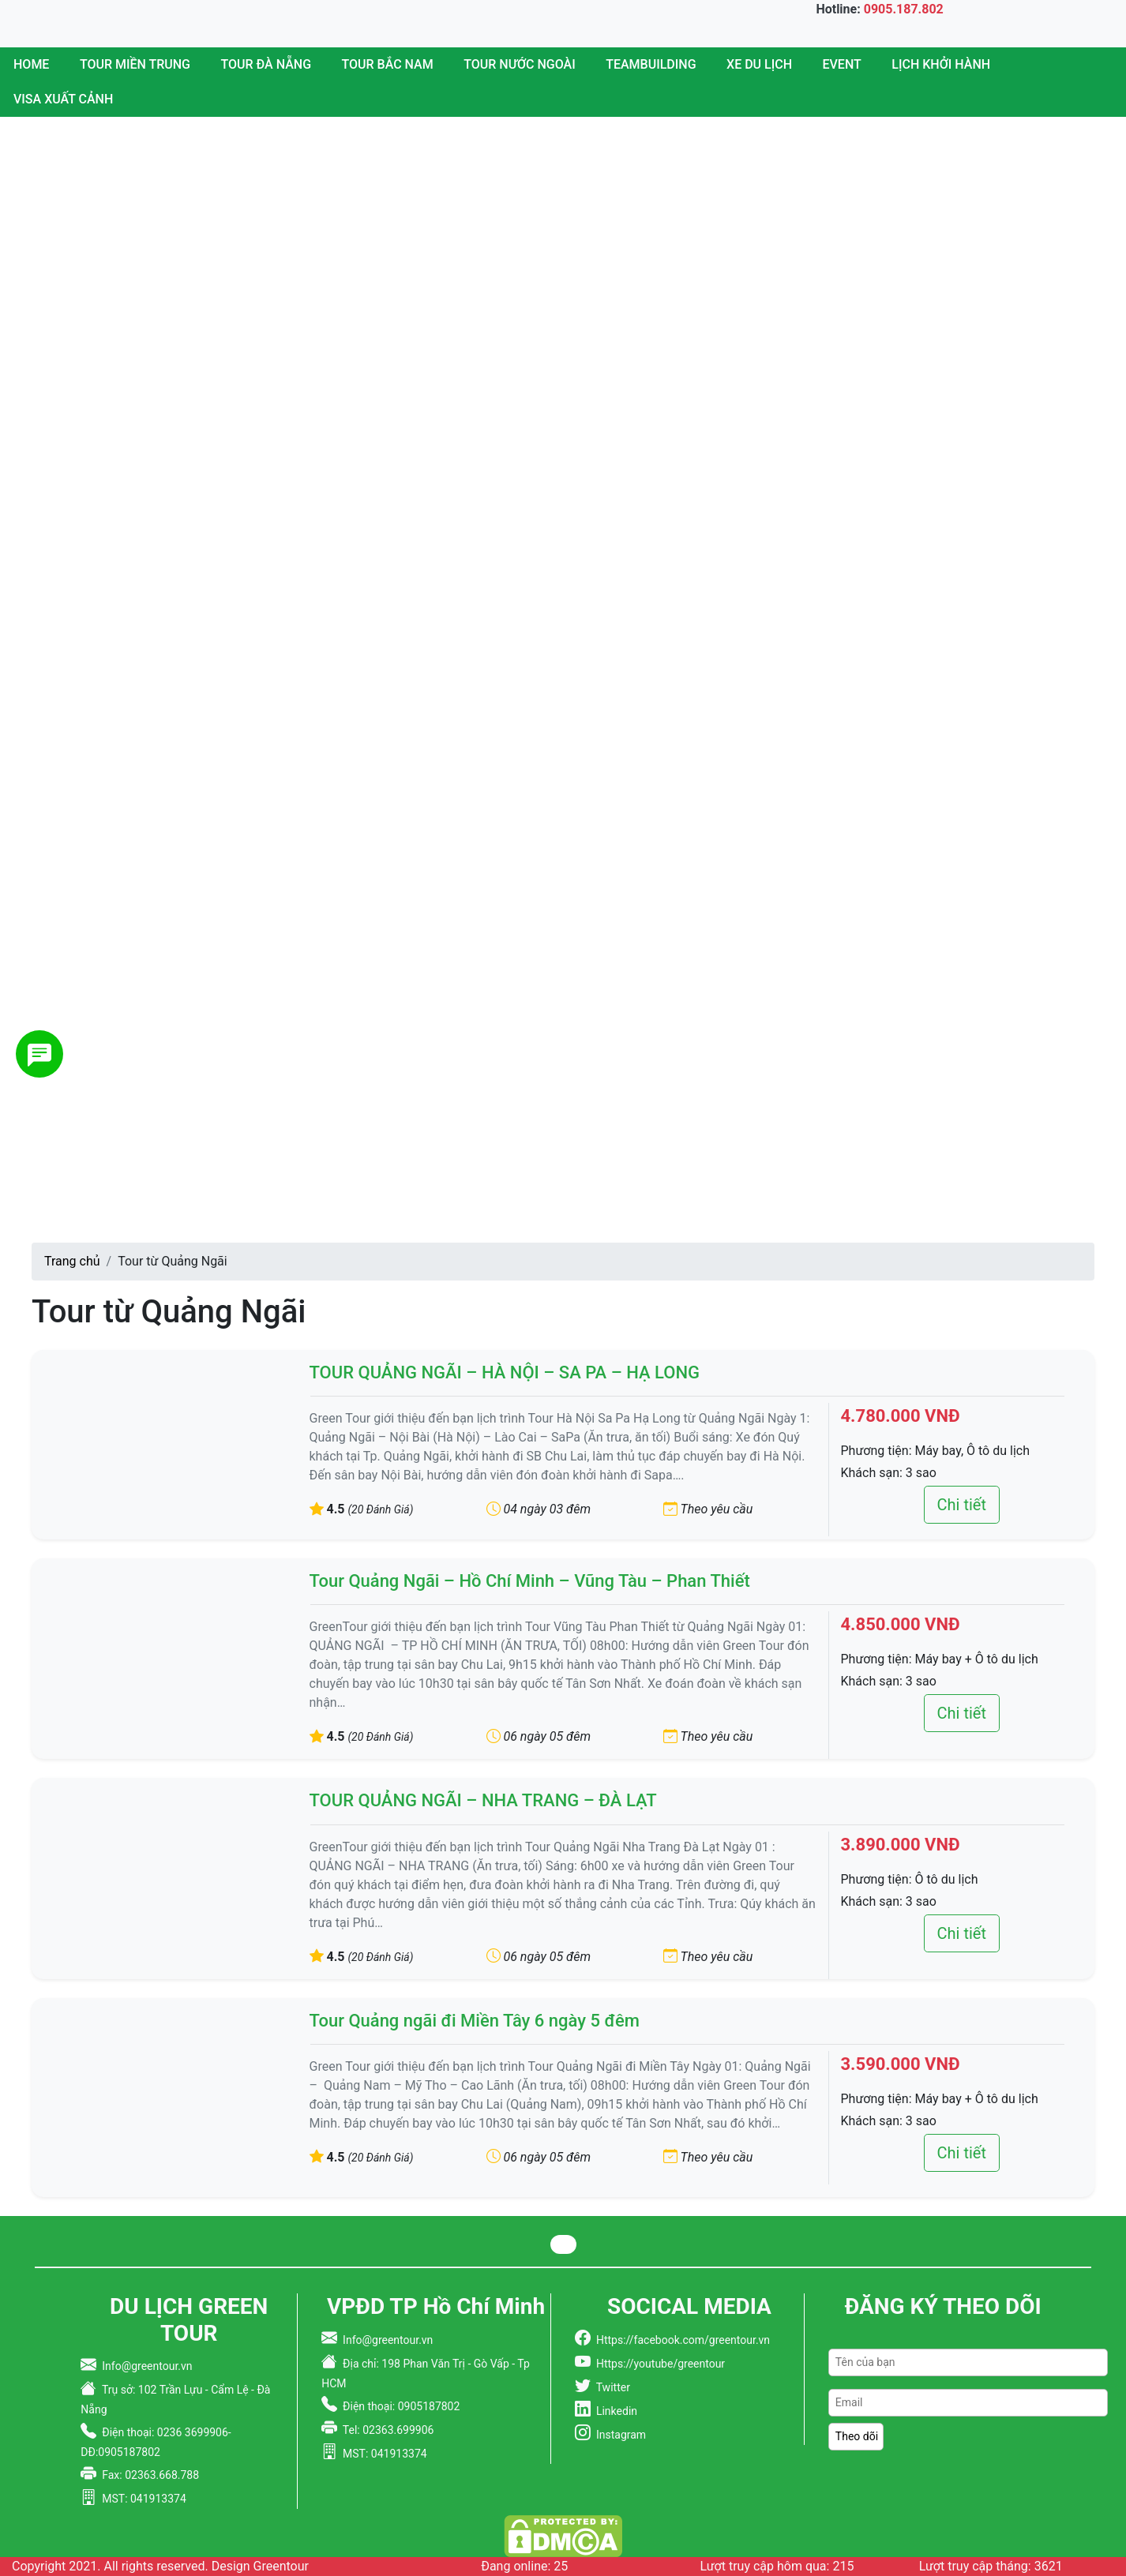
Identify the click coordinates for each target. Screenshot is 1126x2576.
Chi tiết (961, 1504)
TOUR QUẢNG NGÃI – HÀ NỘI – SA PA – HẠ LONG (505, 1372)
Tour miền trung (135, 64)
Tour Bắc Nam (388, 64)
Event (842, 64)
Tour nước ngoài (520, 64)
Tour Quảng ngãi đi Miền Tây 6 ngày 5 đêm (475, 2020)
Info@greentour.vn (144, 2366)
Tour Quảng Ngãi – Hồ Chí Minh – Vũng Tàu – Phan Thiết (530, 1581)
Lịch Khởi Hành (940, 64)
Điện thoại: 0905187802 (398, 2406)
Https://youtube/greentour (658, 2363)
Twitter (610, 2387)
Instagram (618, 2434)
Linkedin (614, 2411)
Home (31, 64)
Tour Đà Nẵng (266, 64)
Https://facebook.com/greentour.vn (680, 2340)
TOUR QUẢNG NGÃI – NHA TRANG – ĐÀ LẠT (483, 1800)
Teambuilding (651, 64)
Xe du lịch (759, 64)
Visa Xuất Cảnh (63, 99)
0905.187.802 (904, 9)
